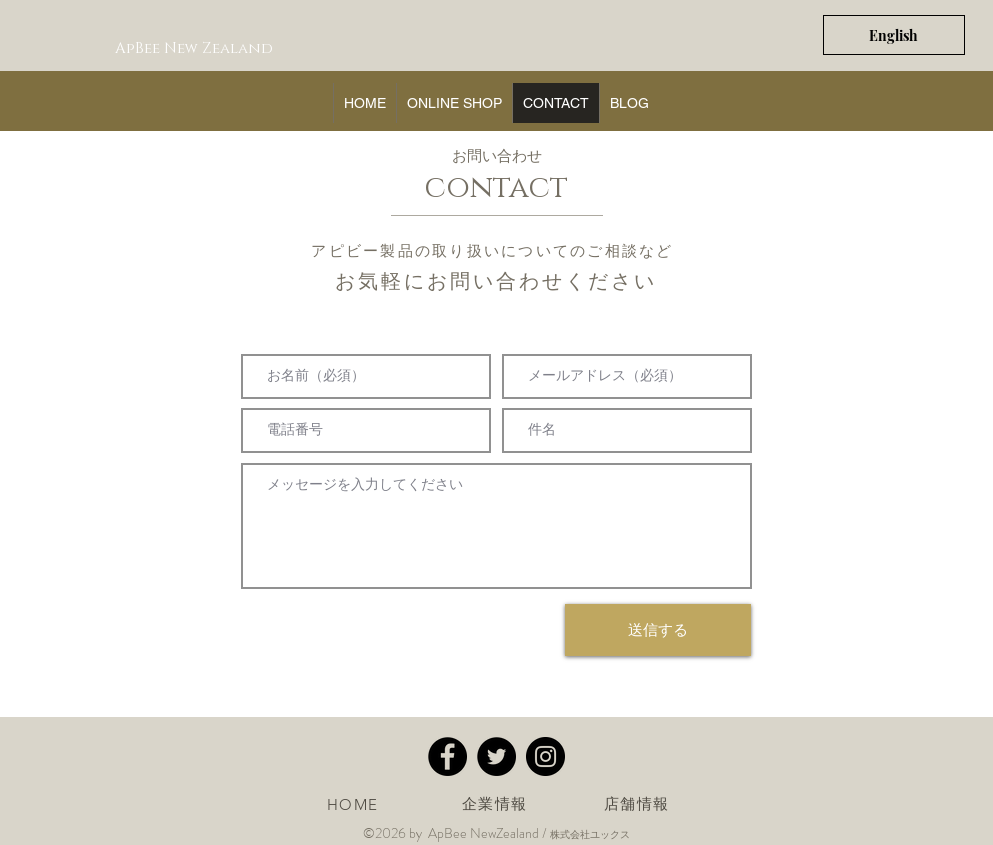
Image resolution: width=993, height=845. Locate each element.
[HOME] (355, 804)
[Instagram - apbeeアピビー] (545, 756)
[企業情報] (497, 804)
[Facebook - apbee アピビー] (447, 756)
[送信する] (658, 630)
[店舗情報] (639, 804)
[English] (894, 35)
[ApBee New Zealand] (196, 48)
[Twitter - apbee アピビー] (496, 756)
